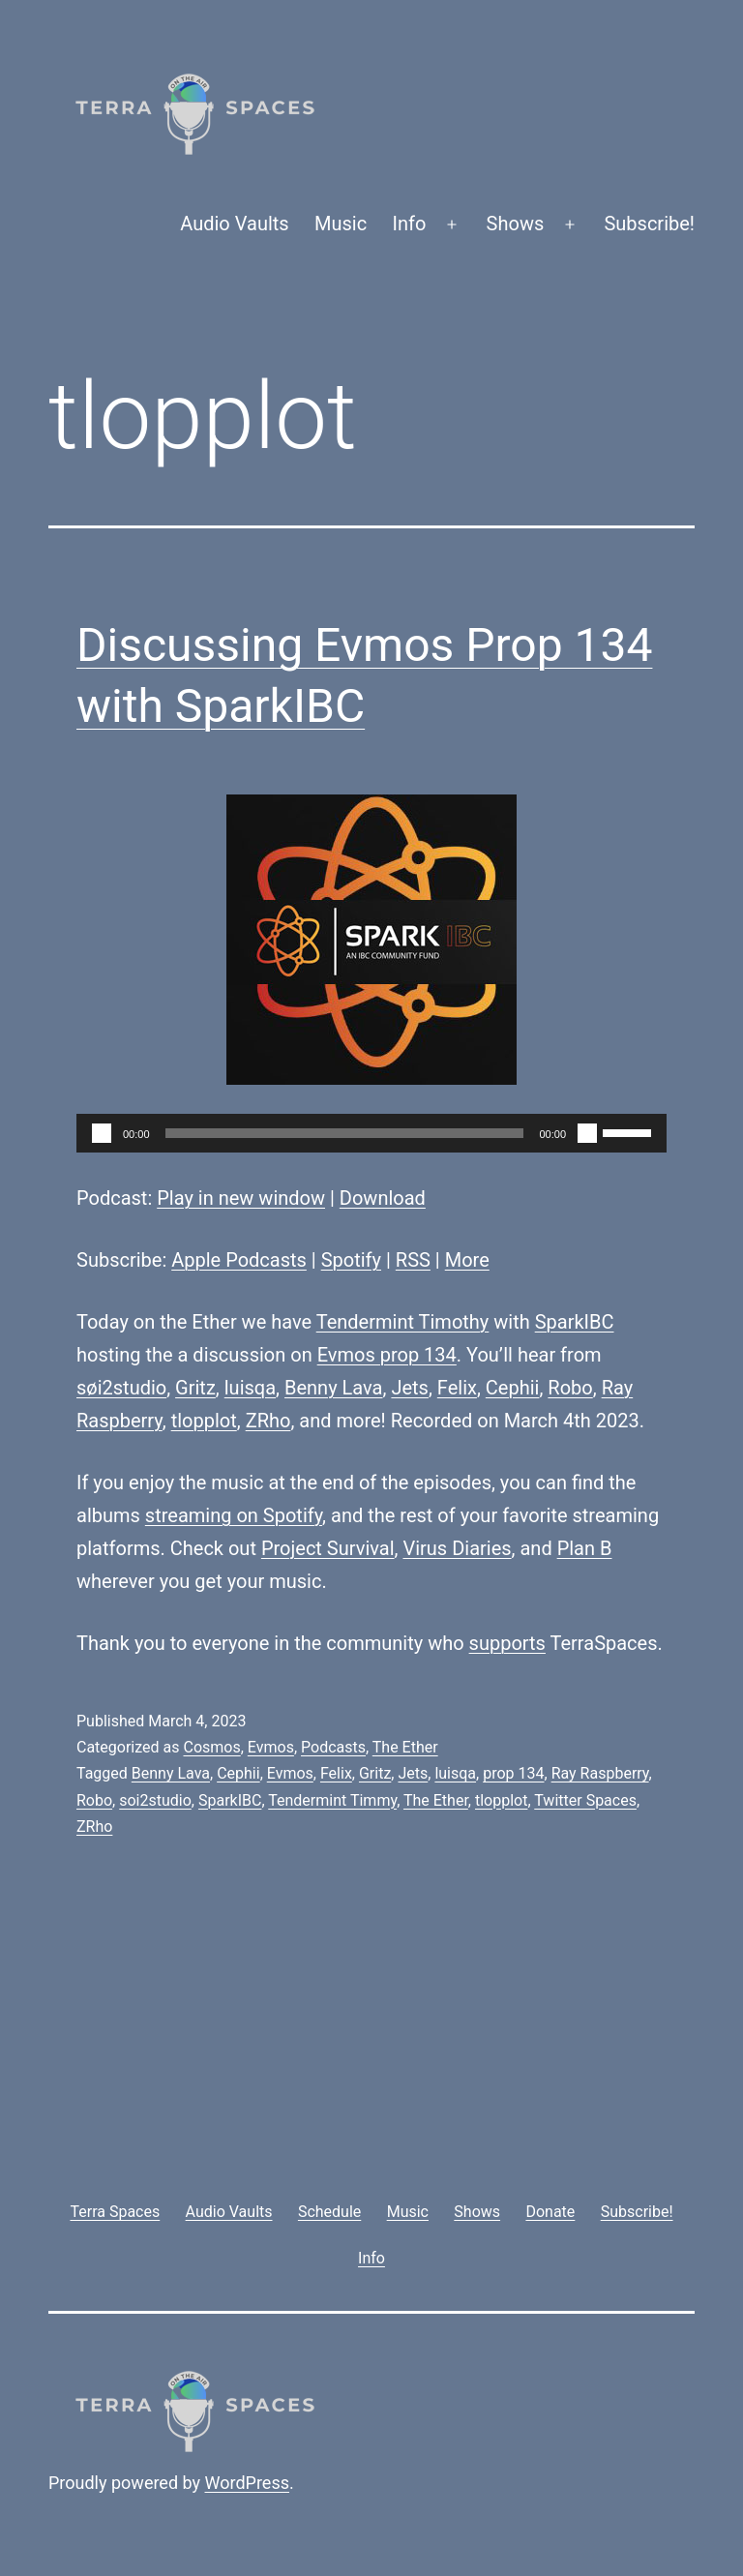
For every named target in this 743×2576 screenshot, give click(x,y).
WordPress (247, 2482)
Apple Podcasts (239, 1260)
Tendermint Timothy (403, 1321)
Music (340, 223)
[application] (371, 1133)
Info (410, 223)
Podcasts (333, 1747)
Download (383, 1198)
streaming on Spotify (233, 1515)
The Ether (405, 1747)
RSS (413, 1260)
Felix (457, 1387)
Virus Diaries (456, 1548)
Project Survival (328, 1548)
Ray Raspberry (600, 1773)
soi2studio (155, 1800)
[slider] (344, 1133)
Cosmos (211, 1747)
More (467, 1260)
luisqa (250, 1387)
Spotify (351, 1260)
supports (507, 1643)
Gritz (195, 1387)
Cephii (513, 1387)
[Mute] (587, 1133)
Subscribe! (649, 223)
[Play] (101, 1133)
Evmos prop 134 (387, 1354)
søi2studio (121, 1387)
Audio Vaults (234, 223)
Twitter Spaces (585, 1800)
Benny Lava (333, 1387)
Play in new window (241, 1198)
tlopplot (204, 1420)
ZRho (268, 1420)
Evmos (271, 1747)
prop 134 (513, 1773)
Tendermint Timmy (332, 1800)
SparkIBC (574, 1321)
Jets (410, 1387)
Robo (570, 1387)
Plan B (584, 1548)
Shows (516, 223)
